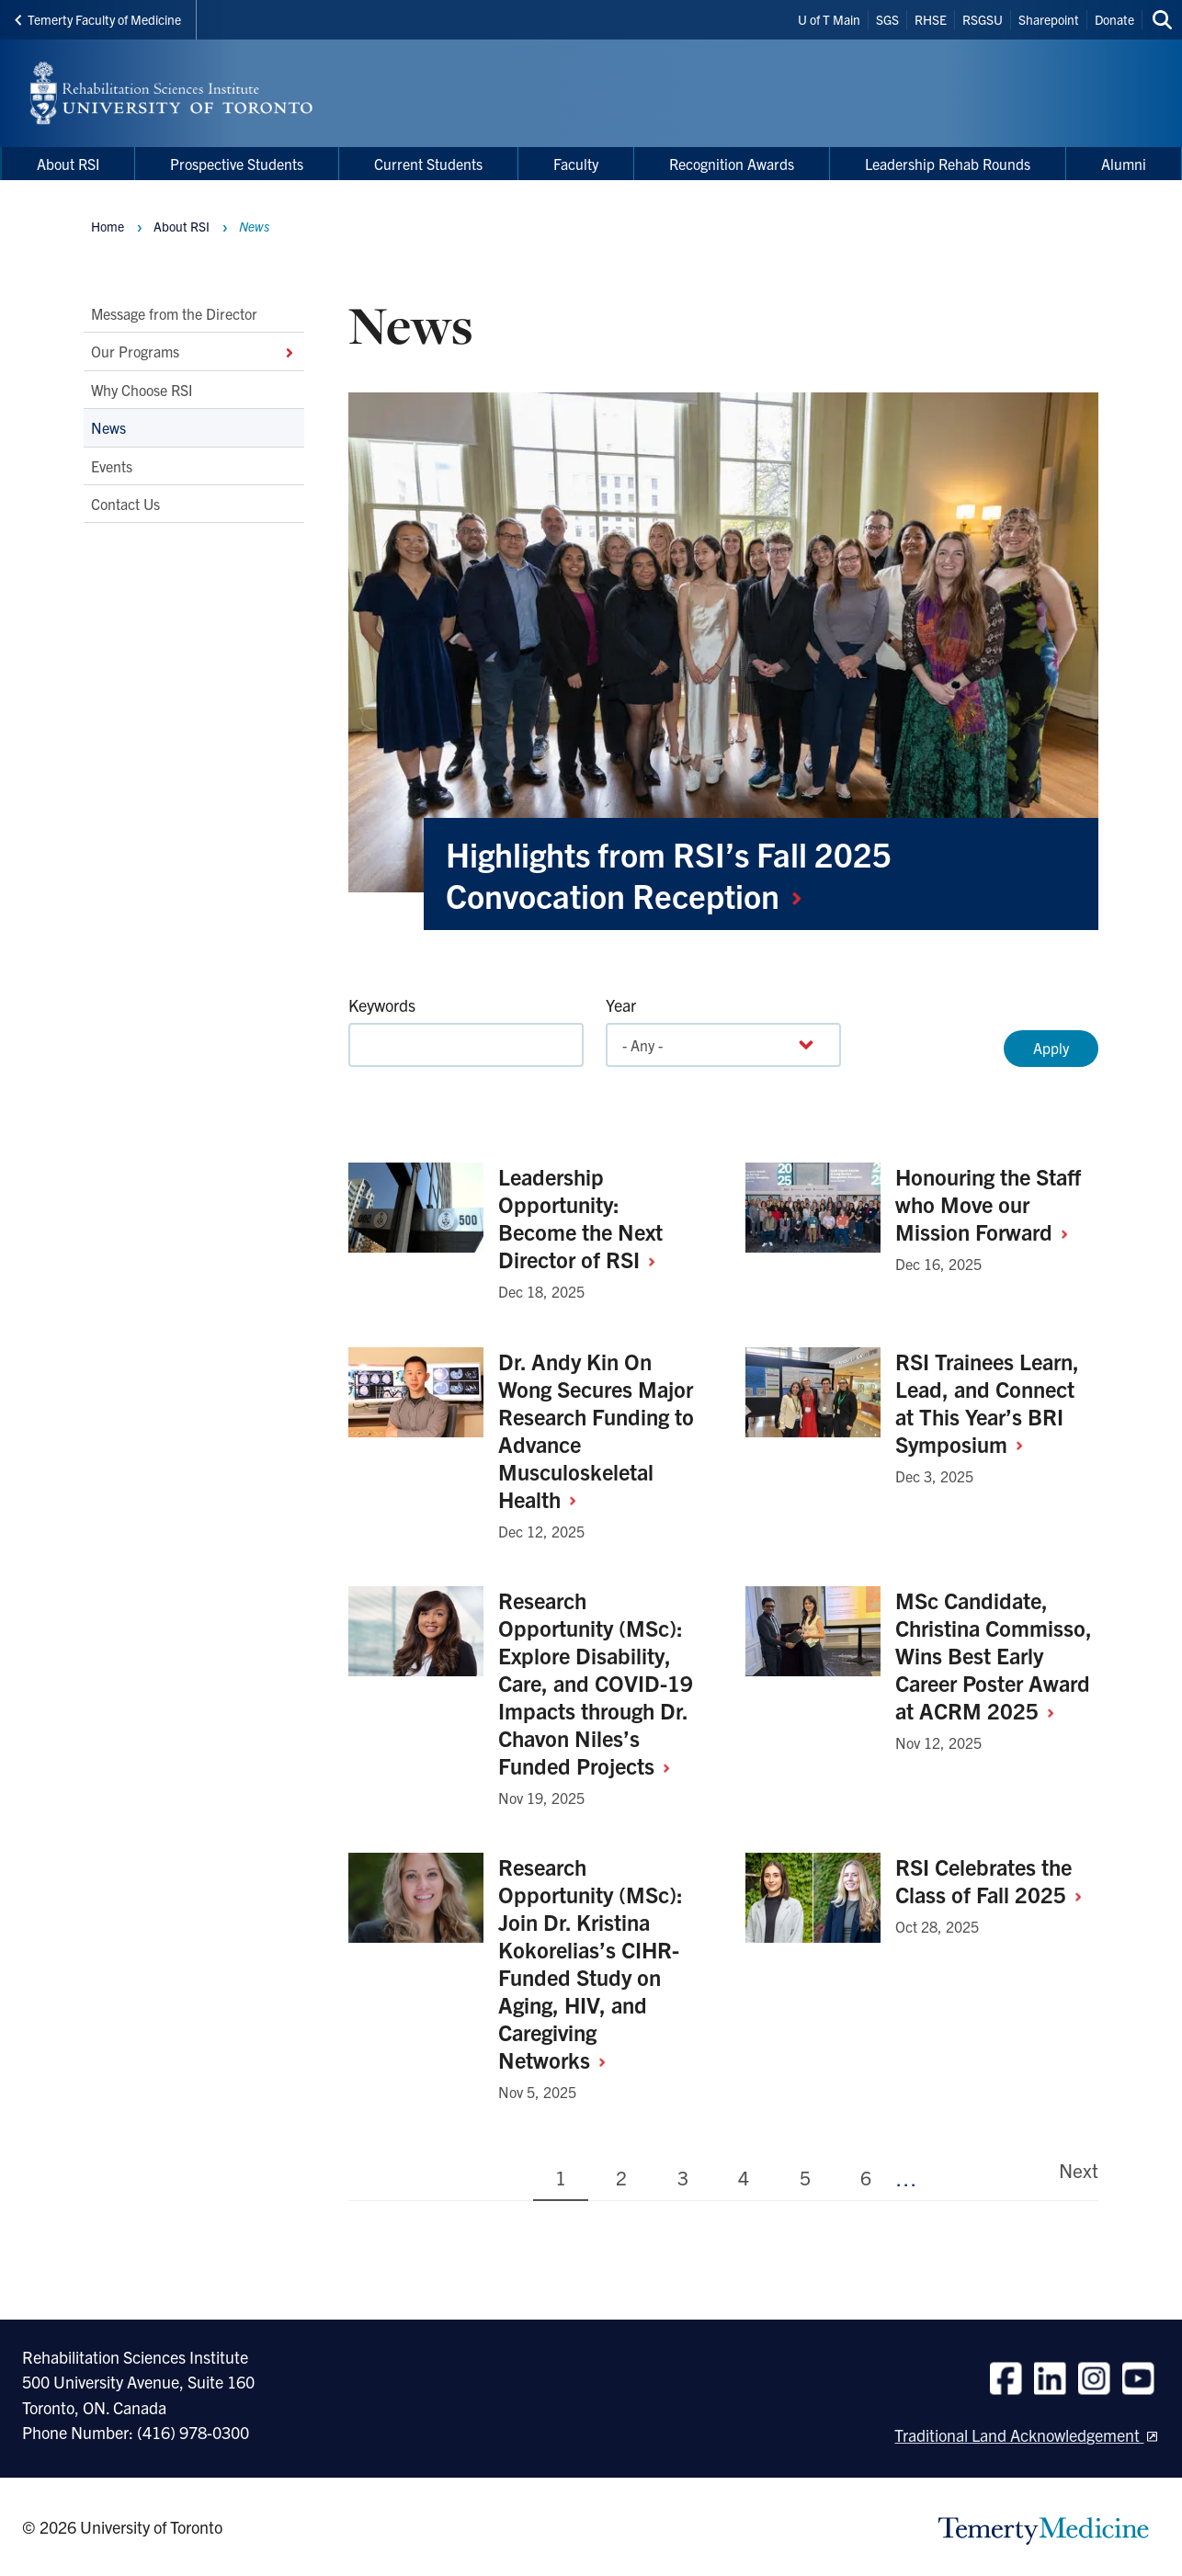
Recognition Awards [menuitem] (731, 163)
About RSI (181, 226)
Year (621, 1005)
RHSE (931, 19)
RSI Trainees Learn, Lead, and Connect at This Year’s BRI (987, 1402)
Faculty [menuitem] (575, 163)
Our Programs (194, 352)
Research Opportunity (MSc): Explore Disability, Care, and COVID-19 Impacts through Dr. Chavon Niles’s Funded (595, 1682)
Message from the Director (174, 313)
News (108, 428)
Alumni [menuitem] (1123, 163)
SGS (887, 19)
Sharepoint (1048, 19)
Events (111, 466)
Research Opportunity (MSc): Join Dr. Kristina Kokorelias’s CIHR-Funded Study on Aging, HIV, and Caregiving (590, 1963)
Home (107, 226)
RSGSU (982, 19)
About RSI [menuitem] (68, 163)
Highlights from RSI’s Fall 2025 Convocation (669, 874)
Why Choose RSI (141, 389)
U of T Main (829, 19)
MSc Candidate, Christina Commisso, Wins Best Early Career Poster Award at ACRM (993, 1655)
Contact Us (125, 503)
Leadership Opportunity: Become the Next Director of (583, 1218)
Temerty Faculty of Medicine (98, 19)
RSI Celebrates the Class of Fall (995, 1880)
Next (1078, 2170)
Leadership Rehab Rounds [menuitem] (947, 163)
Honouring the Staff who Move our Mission (988, 1204)
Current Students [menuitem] (428, 163)
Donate (1114, 19)
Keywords (381, 1005)
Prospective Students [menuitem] (236, 163)
